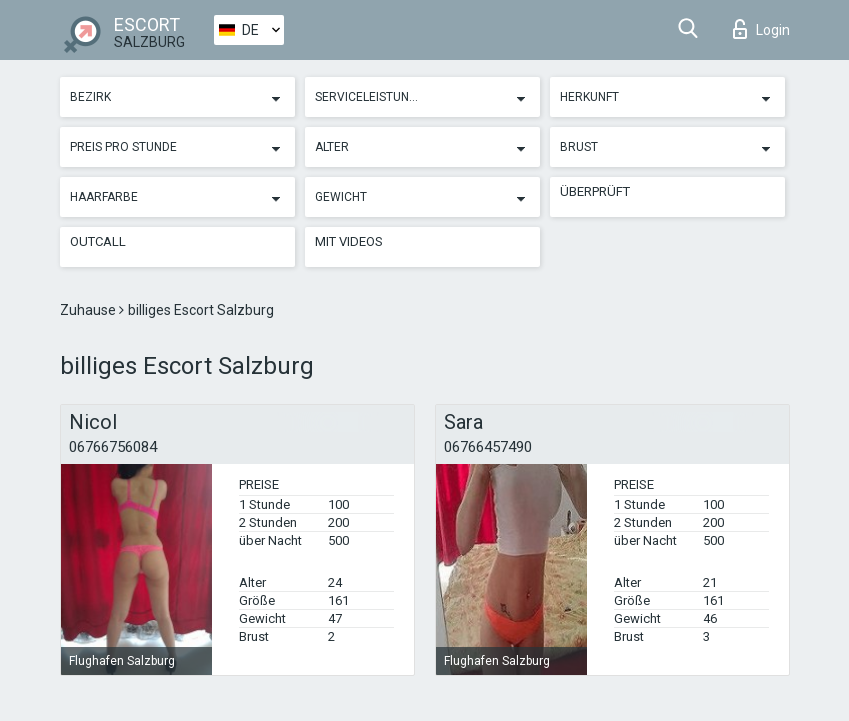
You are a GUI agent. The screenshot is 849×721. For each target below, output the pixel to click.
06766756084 (113, 447)
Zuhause (89, 310)
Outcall (98, 241)
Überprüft (595, 191)
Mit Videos (349, 241)
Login (761, 29)
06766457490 (488, 447)
